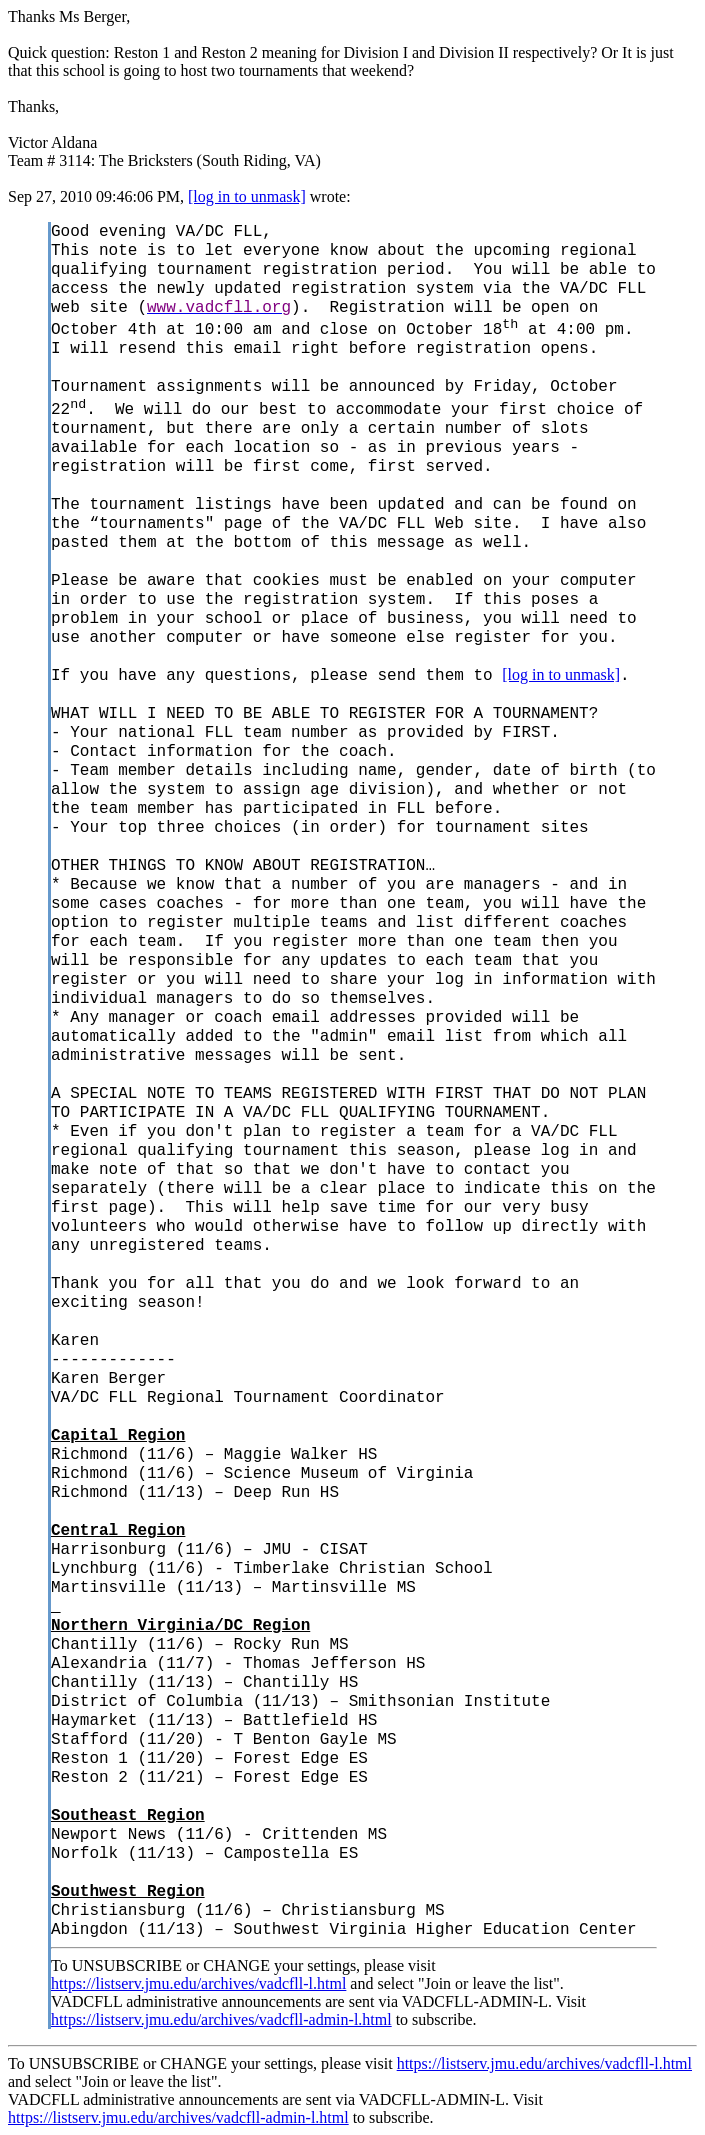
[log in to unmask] (247, 196)
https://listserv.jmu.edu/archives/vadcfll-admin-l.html (221, 2019)
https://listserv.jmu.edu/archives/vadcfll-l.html (198, 1983)
